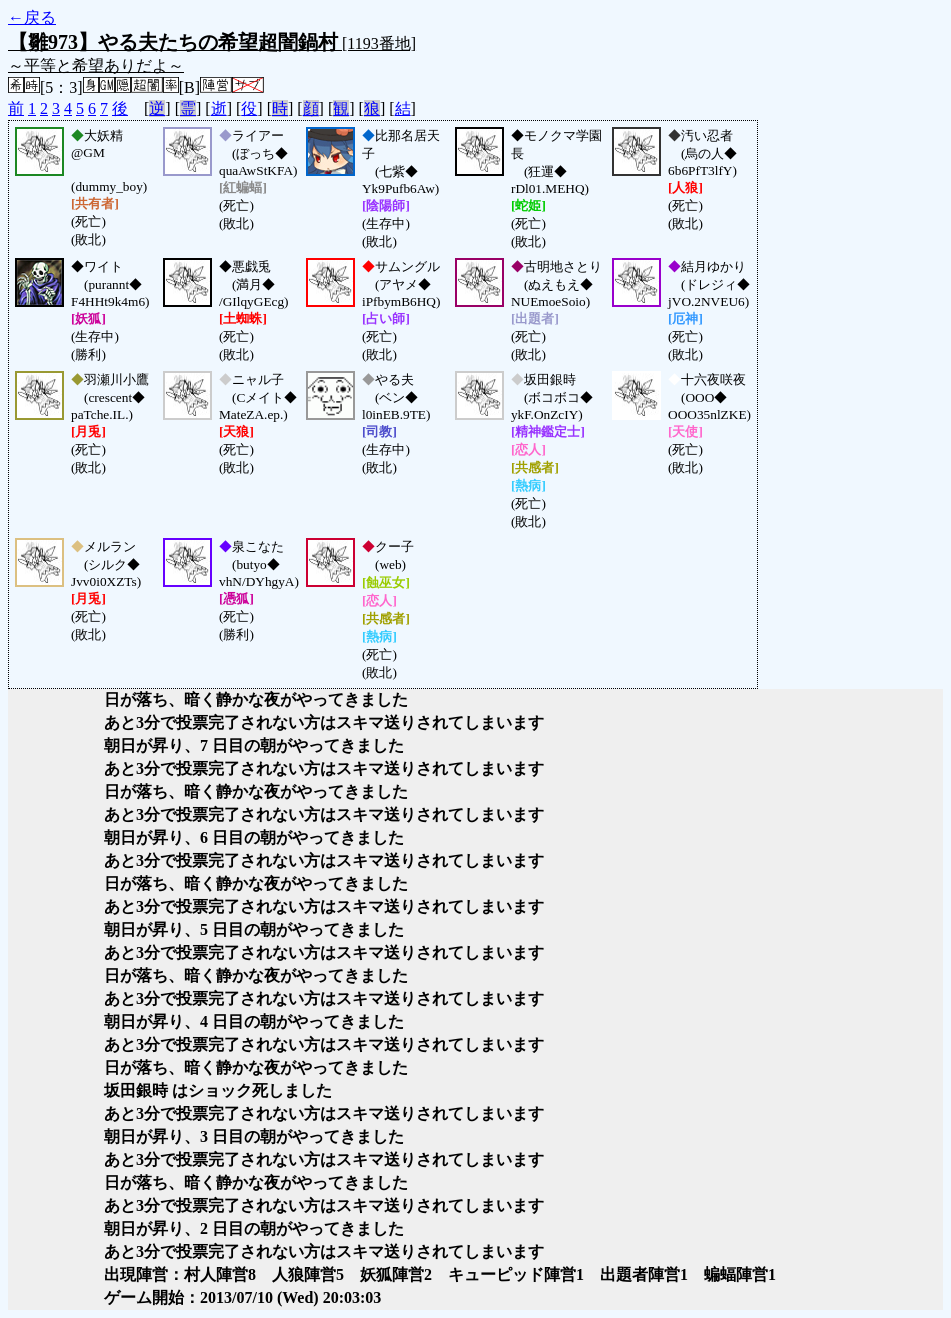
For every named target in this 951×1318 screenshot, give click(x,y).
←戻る (32, 17)
